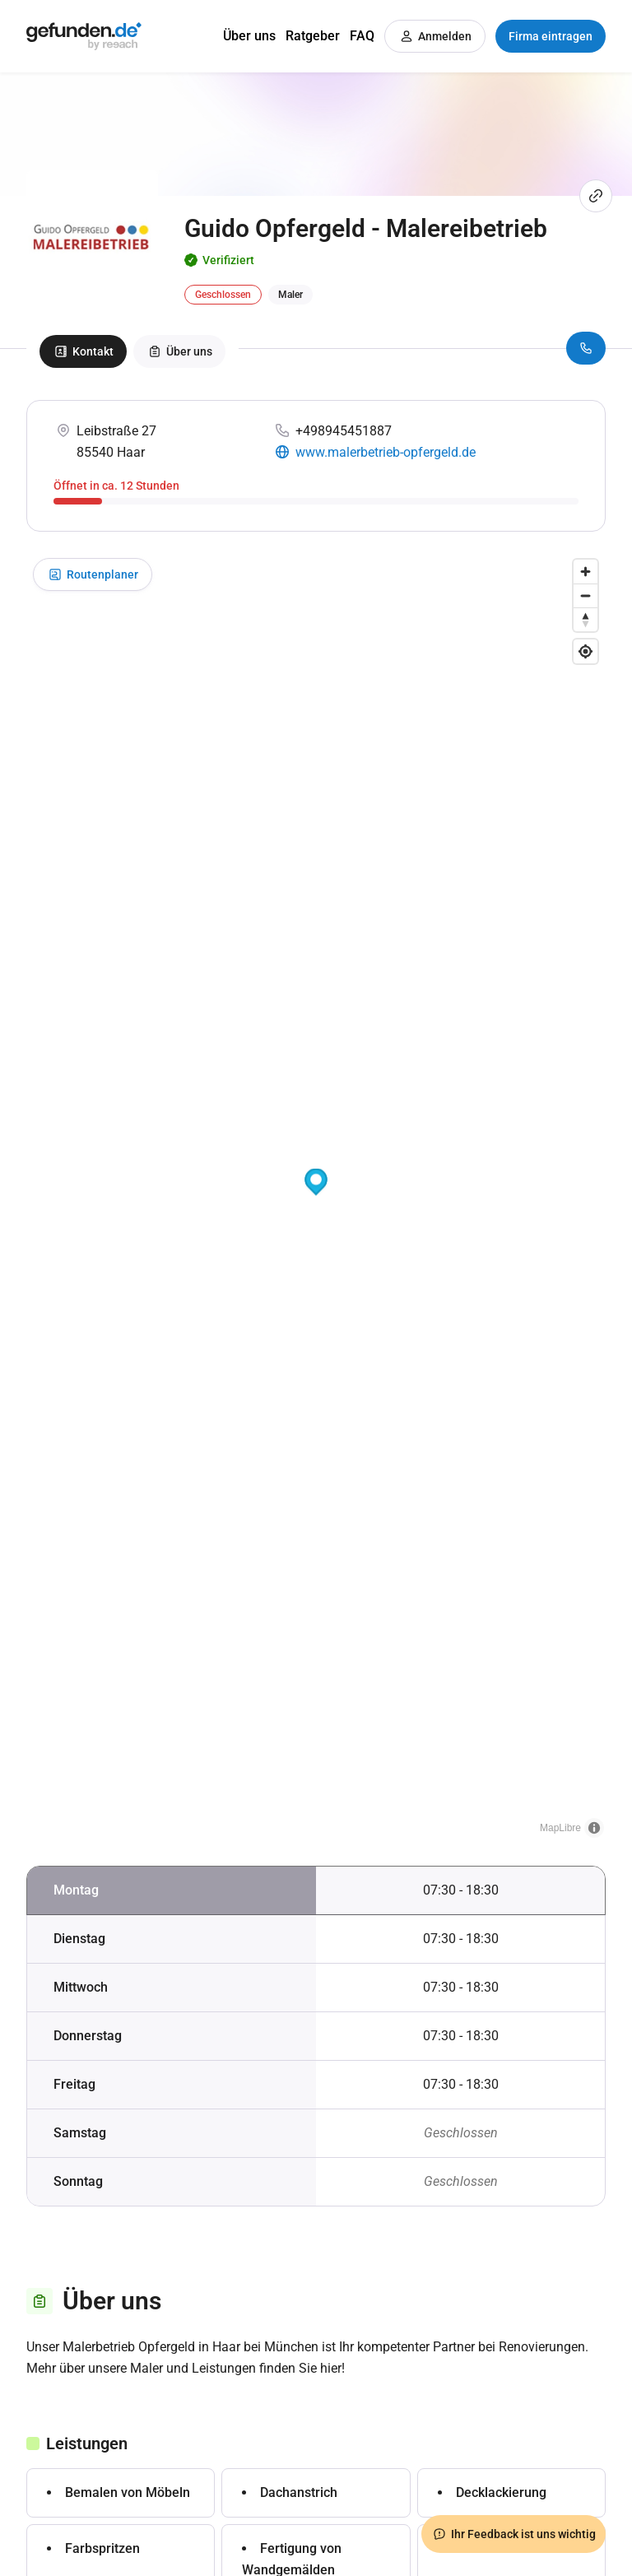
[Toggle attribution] (594, 1828)
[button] (316, 1183)
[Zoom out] (585, 595)
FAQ (362, 36)
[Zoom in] (585, 572)
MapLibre (560, 1828)
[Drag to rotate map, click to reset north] (585, 619)
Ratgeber (313, 36)
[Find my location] (585, 651)
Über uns (249, 36)
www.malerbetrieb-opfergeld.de (385, 452)
